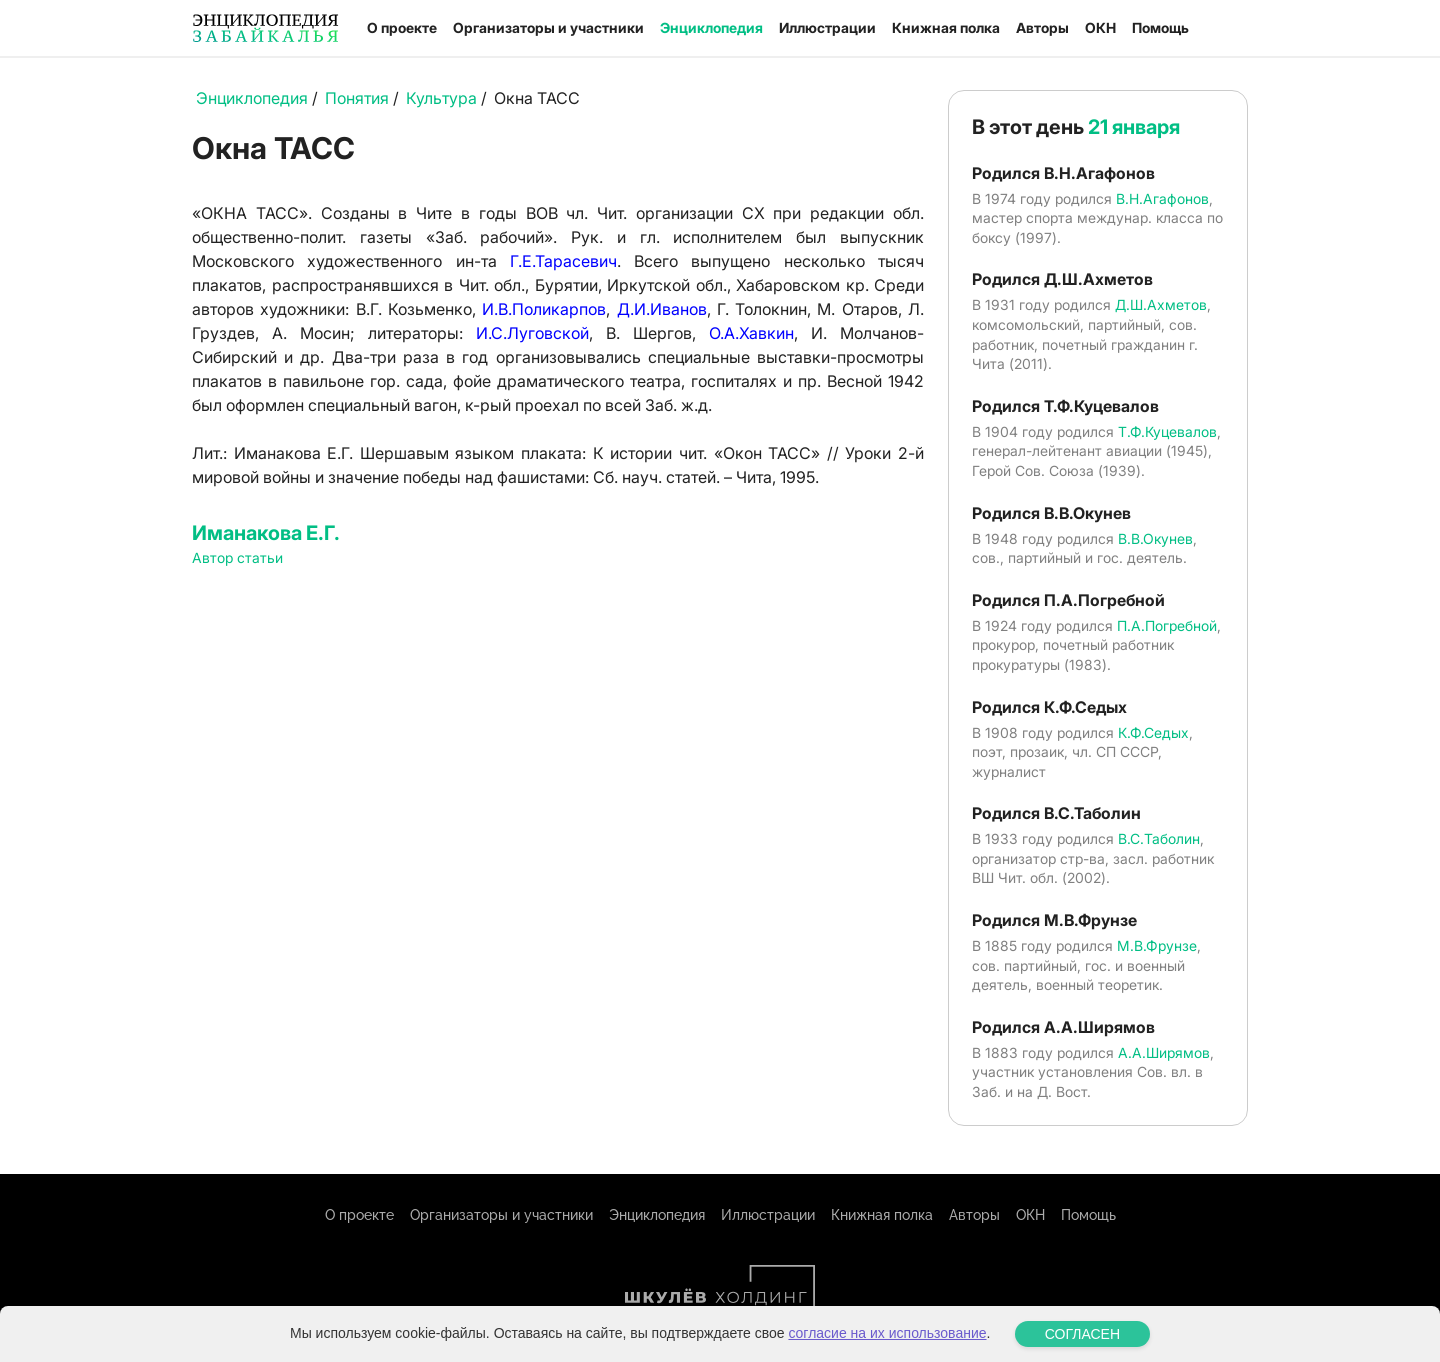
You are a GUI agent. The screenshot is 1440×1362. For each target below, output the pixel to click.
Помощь (1160, 27)
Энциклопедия (711, 27)
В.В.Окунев (1155, 538)
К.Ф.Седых (1153, 732)
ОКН (1100, 27)
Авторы (1042, 27)
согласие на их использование (887, 1333)
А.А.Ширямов (1164, 1052)
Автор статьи (237, 557)
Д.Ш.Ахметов (1161, 304)
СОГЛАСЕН (1082, 1334)
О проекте (402, 27)
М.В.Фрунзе (1157, 945)
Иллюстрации (827, 27)
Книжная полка (946, 27)
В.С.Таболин (1159, 838)
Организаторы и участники (548, 27)
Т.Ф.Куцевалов (1167, 431)
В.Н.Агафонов (1162, 198)
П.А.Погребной (1167, 625)
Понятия (357, 98)
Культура (441, 98)
